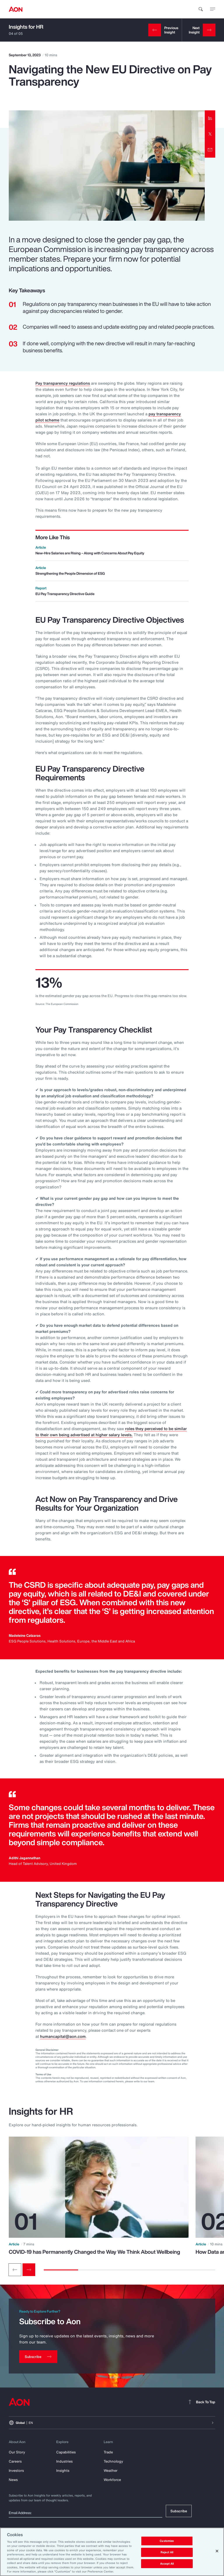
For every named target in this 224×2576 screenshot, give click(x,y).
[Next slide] (29, 2270)
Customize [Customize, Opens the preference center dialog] (167, 2541)
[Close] (217, 2551)
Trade (108, 2452)
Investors (16, 2470)
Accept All (167, 2564)
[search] (201, 9)
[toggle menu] (212, 9)
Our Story (17, 2452)
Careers (15, 2461)
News (13, 2479)
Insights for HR (26, 27)
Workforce (112, 2479)
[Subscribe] (38, 2356)
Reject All (167, 2552)
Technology (113, 2461)
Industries (64, 2461)
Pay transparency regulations (62, 383)
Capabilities (66, 2452)
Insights (62, 2470)
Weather (110, 2470)
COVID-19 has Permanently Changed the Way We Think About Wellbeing (94, 2252)
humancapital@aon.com (63, 2036)
